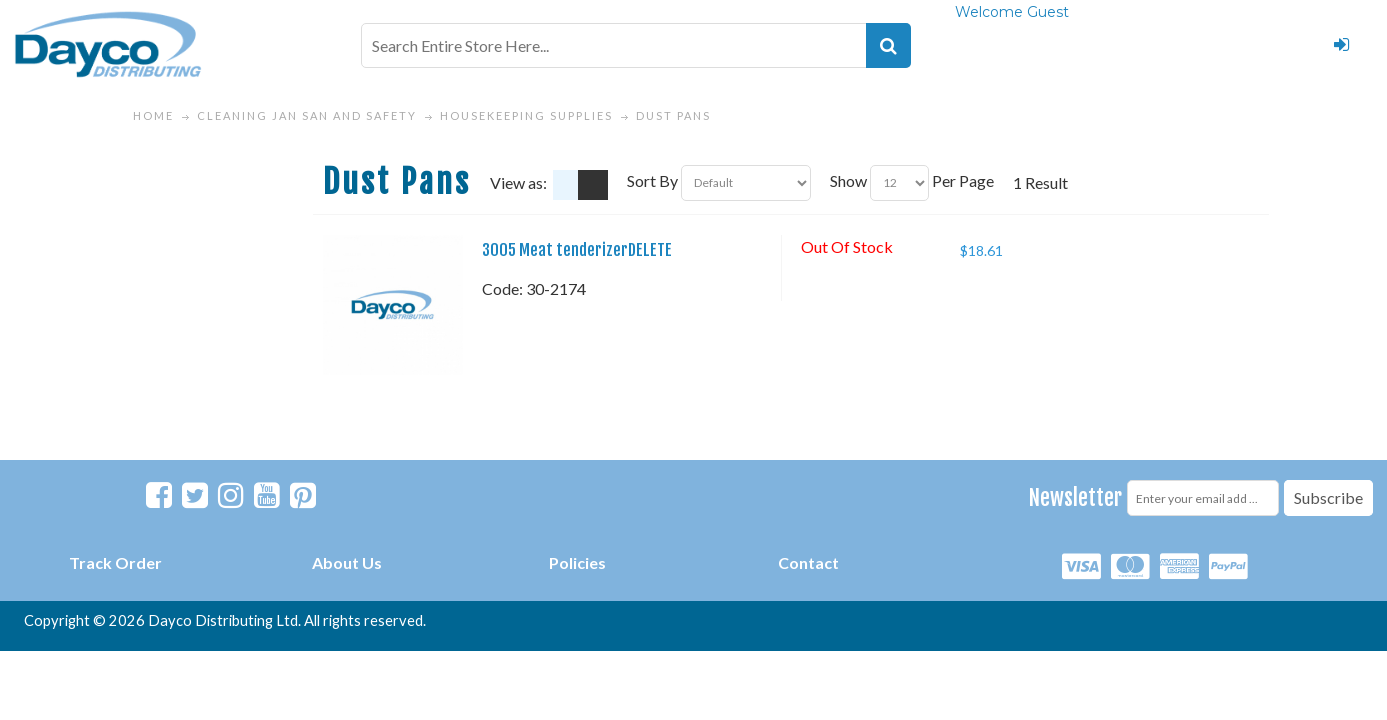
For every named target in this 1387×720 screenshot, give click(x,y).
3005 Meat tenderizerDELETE (577, 250)
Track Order (115, 562)
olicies (582, 562)
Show (848, 180)
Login (1341, 45)
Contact (808, 562)
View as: (518, 182)
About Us (347, 562)
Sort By (652, 180)
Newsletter (1075, 497)
